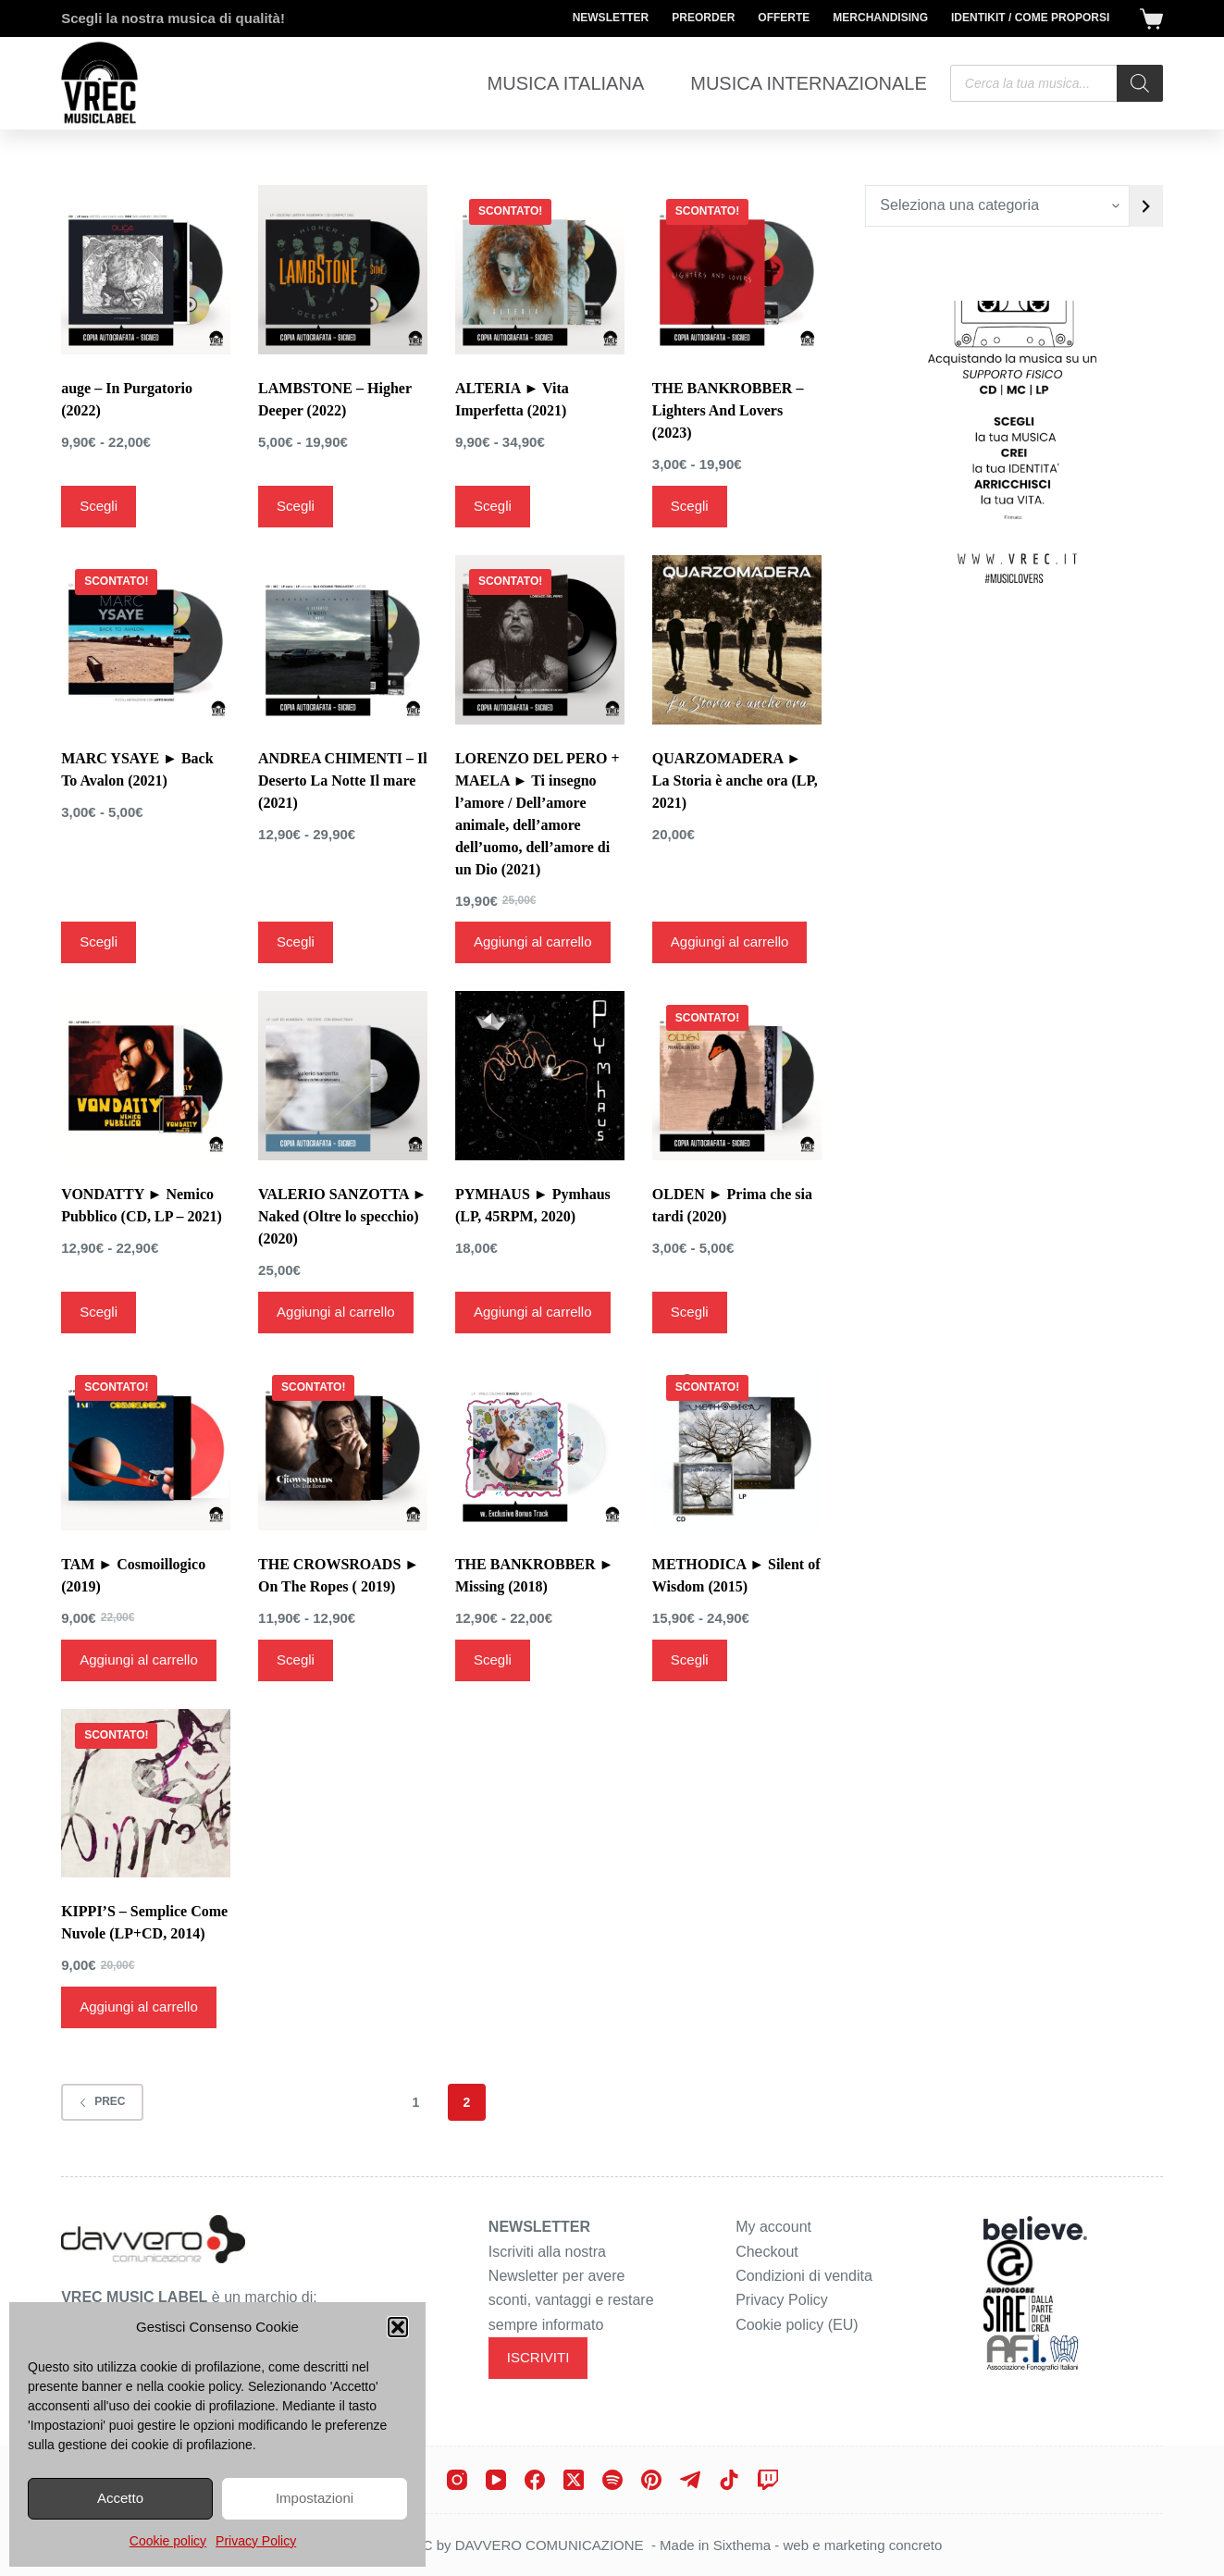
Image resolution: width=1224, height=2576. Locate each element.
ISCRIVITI (538, 2357)
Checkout (767, 2252)
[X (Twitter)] (573, 2480)
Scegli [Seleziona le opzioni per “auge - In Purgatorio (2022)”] (98, 506)
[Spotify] (612, 2480)
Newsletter (611, 17)
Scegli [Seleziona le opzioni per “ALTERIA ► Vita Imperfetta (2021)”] (493, 506)
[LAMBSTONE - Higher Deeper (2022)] (342, 269)
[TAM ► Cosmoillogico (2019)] (145, 1445)
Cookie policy (168, 2540)
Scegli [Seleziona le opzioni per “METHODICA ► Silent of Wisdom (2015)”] (690, 1659)
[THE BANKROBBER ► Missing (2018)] (539, 1445)
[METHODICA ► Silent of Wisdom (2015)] (737, 1445)
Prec (102, 2101)
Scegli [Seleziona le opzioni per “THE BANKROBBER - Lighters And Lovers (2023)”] (690, 506)
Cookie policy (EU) (797, 2325)
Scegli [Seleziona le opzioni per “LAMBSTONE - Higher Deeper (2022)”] (296, 506)
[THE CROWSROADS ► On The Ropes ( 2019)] (342, 1445)
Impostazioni (314, 2498)
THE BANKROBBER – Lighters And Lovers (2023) (728, 410)
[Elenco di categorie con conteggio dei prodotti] (997, 206)
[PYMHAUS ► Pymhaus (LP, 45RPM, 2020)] (539, 1075)
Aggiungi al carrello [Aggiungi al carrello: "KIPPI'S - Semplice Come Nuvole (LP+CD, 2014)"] (139, 2006)
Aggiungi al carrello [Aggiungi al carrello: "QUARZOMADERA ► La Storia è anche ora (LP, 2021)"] (730, 941)
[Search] (1140, 83)
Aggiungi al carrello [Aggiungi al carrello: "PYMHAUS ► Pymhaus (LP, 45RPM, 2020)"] (533, 1311)
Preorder (703, 17)
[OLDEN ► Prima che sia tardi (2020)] (737, 1075)
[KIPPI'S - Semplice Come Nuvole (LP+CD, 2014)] (145, 1793)
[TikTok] (729, 2480)
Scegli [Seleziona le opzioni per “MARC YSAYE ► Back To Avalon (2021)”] (98, 941)
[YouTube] (496, 2480)
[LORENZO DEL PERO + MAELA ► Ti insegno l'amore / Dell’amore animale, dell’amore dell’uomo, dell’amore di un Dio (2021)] (539, 639)
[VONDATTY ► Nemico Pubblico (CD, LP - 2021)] (145, 1075)
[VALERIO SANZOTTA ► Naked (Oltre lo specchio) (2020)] (342, 1075)
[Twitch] (768, 2480)
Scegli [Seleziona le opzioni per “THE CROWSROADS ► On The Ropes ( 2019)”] (296, 1659)
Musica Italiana (566, 83)
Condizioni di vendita (804, 2276)
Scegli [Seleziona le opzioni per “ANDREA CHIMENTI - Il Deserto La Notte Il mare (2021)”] (296, 941)
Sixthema (742, 2545)
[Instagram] (457, 2480)
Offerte (784, 17)
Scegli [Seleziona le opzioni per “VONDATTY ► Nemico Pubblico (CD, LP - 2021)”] (98, 1311)
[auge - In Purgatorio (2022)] (145, 269)
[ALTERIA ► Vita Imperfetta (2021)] (539, 269)
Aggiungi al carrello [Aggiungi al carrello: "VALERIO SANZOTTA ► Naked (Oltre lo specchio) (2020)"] (336, 1311)
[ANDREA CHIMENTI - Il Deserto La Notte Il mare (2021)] (342, 639)
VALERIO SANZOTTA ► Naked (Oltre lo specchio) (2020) (342, 1216)
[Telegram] (690, 2480)
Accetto (120, 2498)
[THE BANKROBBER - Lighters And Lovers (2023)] (737, 269)
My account (773, 2227)
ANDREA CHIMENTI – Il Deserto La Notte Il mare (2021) (342, 780)
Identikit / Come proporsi (1030, 17)
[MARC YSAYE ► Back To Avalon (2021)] (145, 639)
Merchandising (880, 17)
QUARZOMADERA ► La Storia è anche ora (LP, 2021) (735, 780)
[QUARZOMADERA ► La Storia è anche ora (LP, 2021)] (737, 639)
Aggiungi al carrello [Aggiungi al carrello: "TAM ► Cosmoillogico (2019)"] (139, 1659)
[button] (398, 2327)
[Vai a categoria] (1146, 206)
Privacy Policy (256, 2540)
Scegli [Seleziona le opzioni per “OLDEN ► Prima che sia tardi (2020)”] (690, 1311)
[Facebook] (535, 2480)
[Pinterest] (651, 2480)
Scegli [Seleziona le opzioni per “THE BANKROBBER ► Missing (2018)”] (493, 1659)
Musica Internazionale (808, 83)
